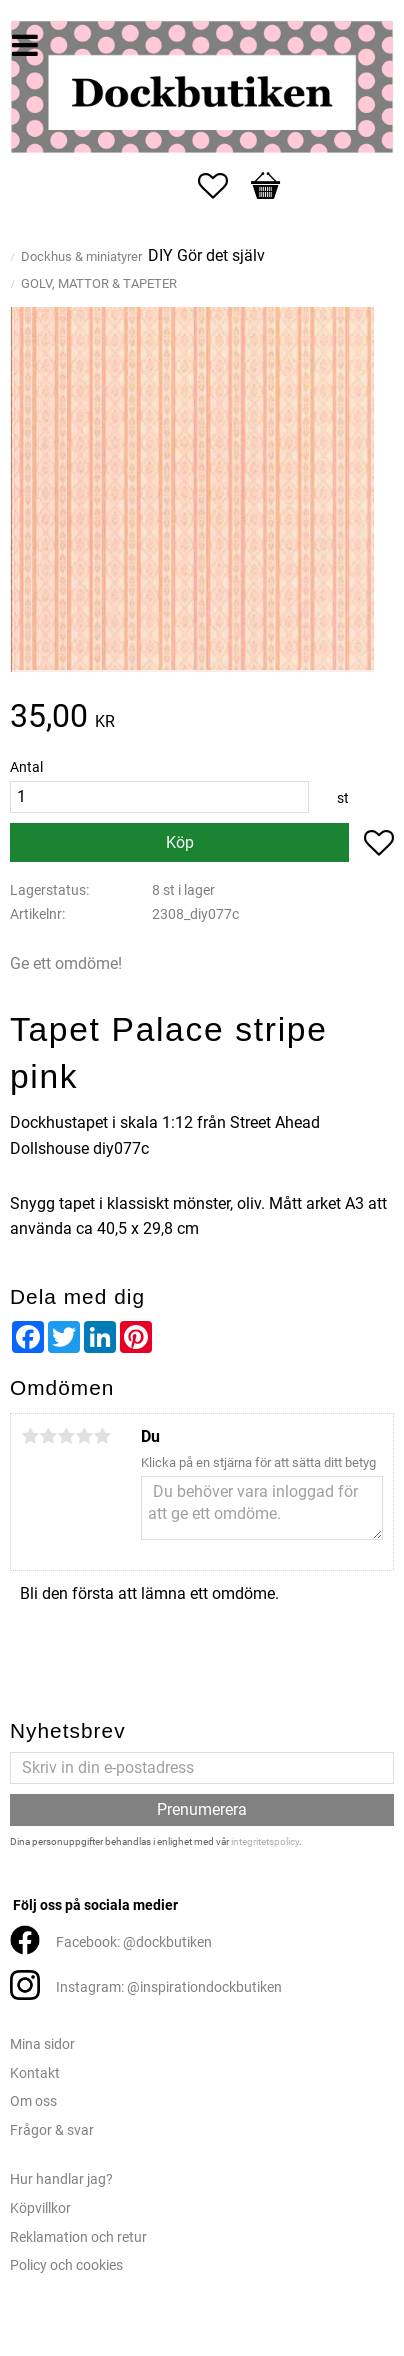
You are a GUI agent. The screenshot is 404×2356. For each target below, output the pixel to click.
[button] (223, 186)
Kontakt (35, 2073)
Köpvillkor (40, 2208)
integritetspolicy (265, 1841)
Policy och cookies (66, 2265)
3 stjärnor (66, 1436)
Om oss (33, 2101)
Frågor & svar (52, 2130)
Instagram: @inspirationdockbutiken (169, 1987)
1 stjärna (30, 1436)
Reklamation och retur (78, 2237)
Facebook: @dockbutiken (134, 1942)
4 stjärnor (84, 1436)
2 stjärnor (48, 1436)
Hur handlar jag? (61, 2179)
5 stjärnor (102, 1436)
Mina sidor (42, 2044)
